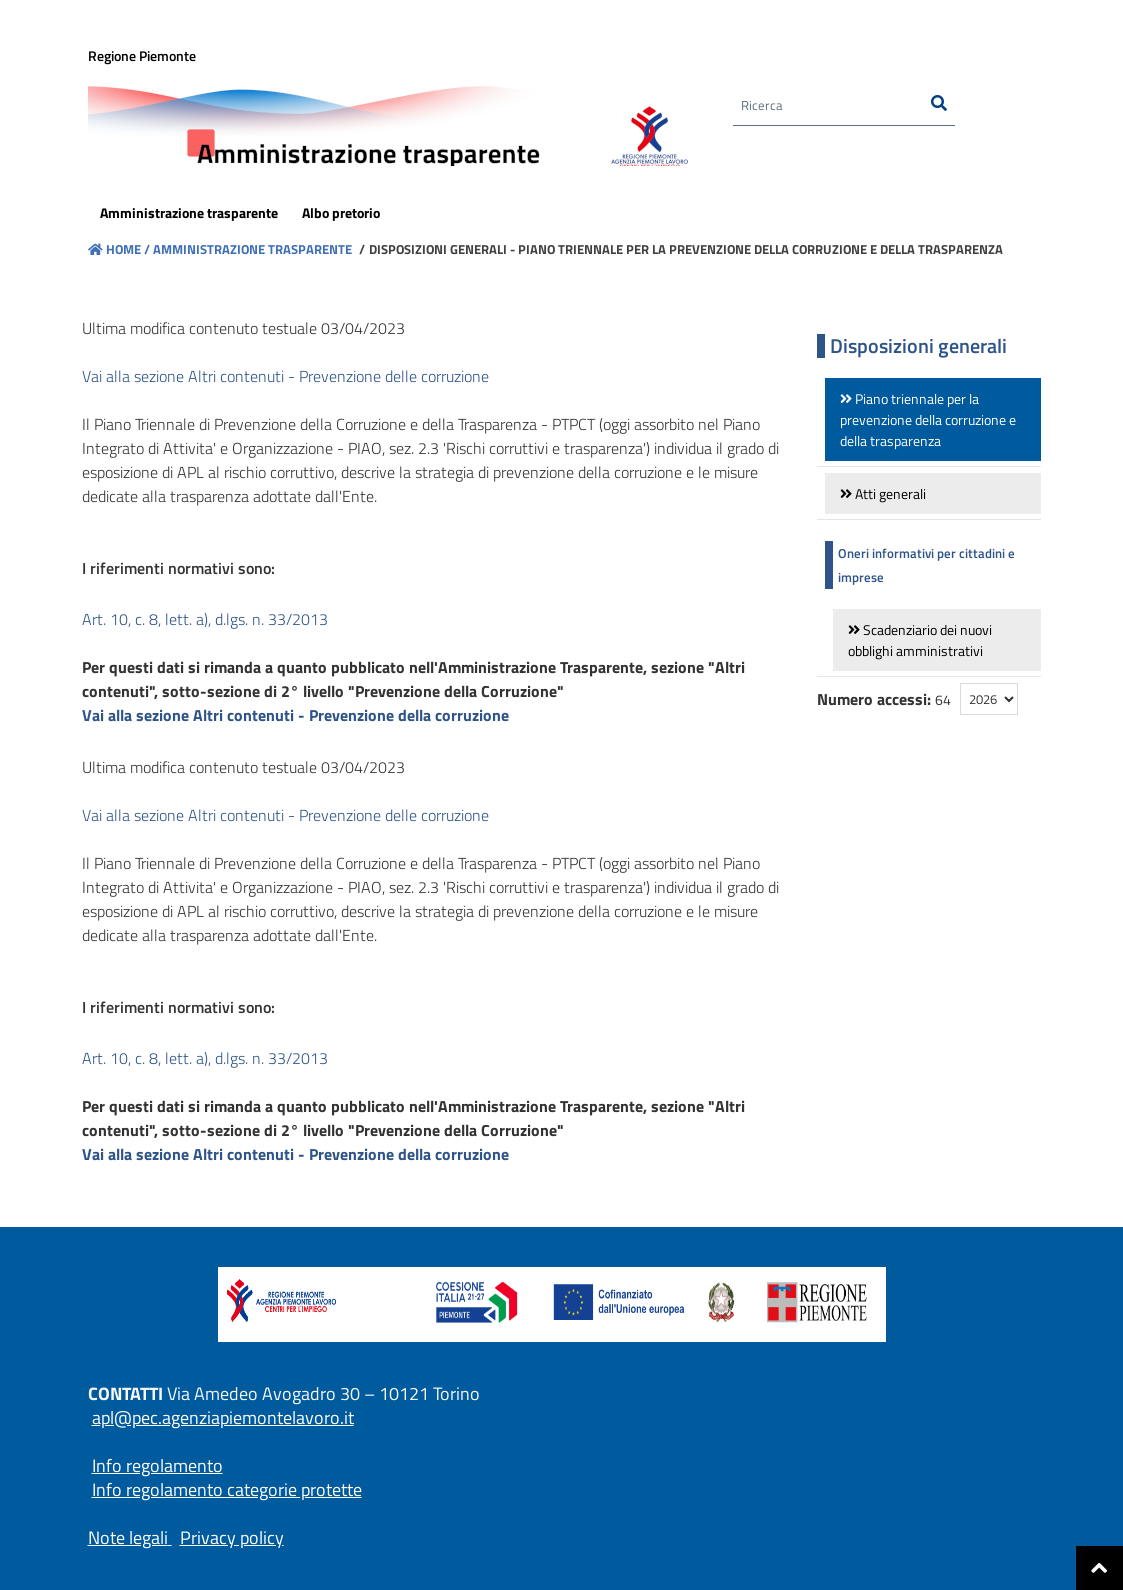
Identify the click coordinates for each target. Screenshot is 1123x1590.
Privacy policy (232, 1537)
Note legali (128, 1537)
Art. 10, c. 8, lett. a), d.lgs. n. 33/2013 (205, 619)
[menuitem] (189, 214)
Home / (119, 249)
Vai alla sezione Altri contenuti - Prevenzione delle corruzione (285, 376)
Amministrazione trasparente (251, 249)
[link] (933, 419)
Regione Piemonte (142, 56)
